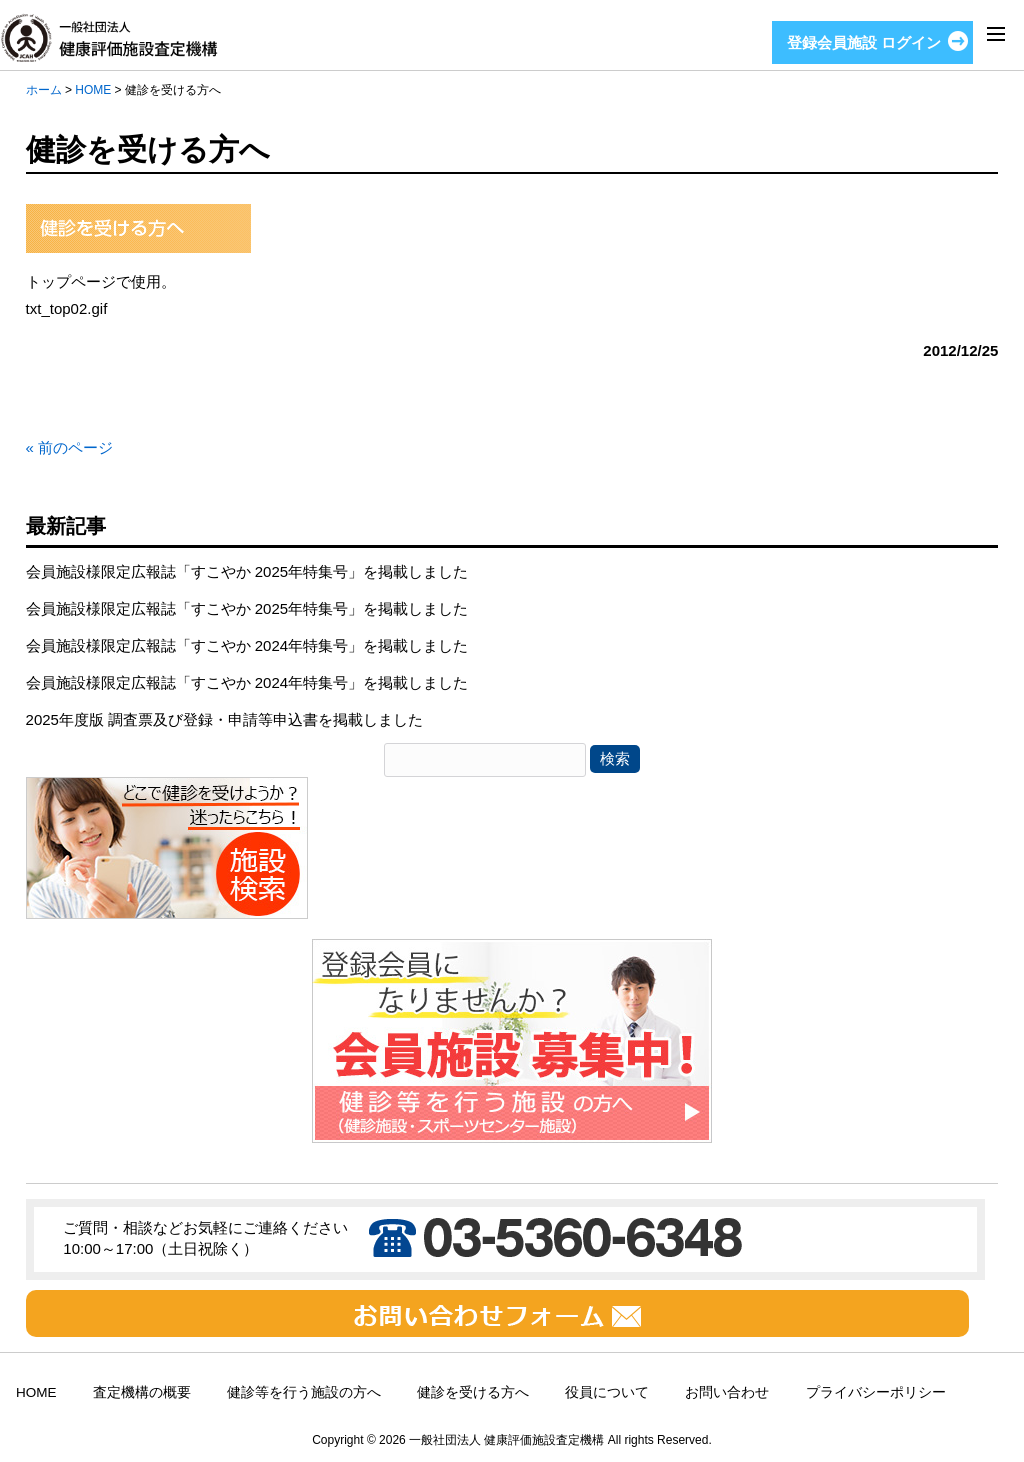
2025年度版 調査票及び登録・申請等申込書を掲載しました (225, 719)
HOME (93, 90)
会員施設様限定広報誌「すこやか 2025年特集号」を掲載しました (247, 571)
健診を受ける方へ (473, 1392)
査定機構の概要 (142, 1392)
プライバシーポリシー (876, 1392)
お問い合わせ (727, 1392)
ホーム (44, 90)
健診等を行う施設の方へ (304, 1392)
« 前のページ (70, 447)
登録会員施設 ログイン (864, 42)
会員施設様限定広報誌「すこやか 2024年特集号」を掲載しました (247, 645)
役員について (607, 1392)
